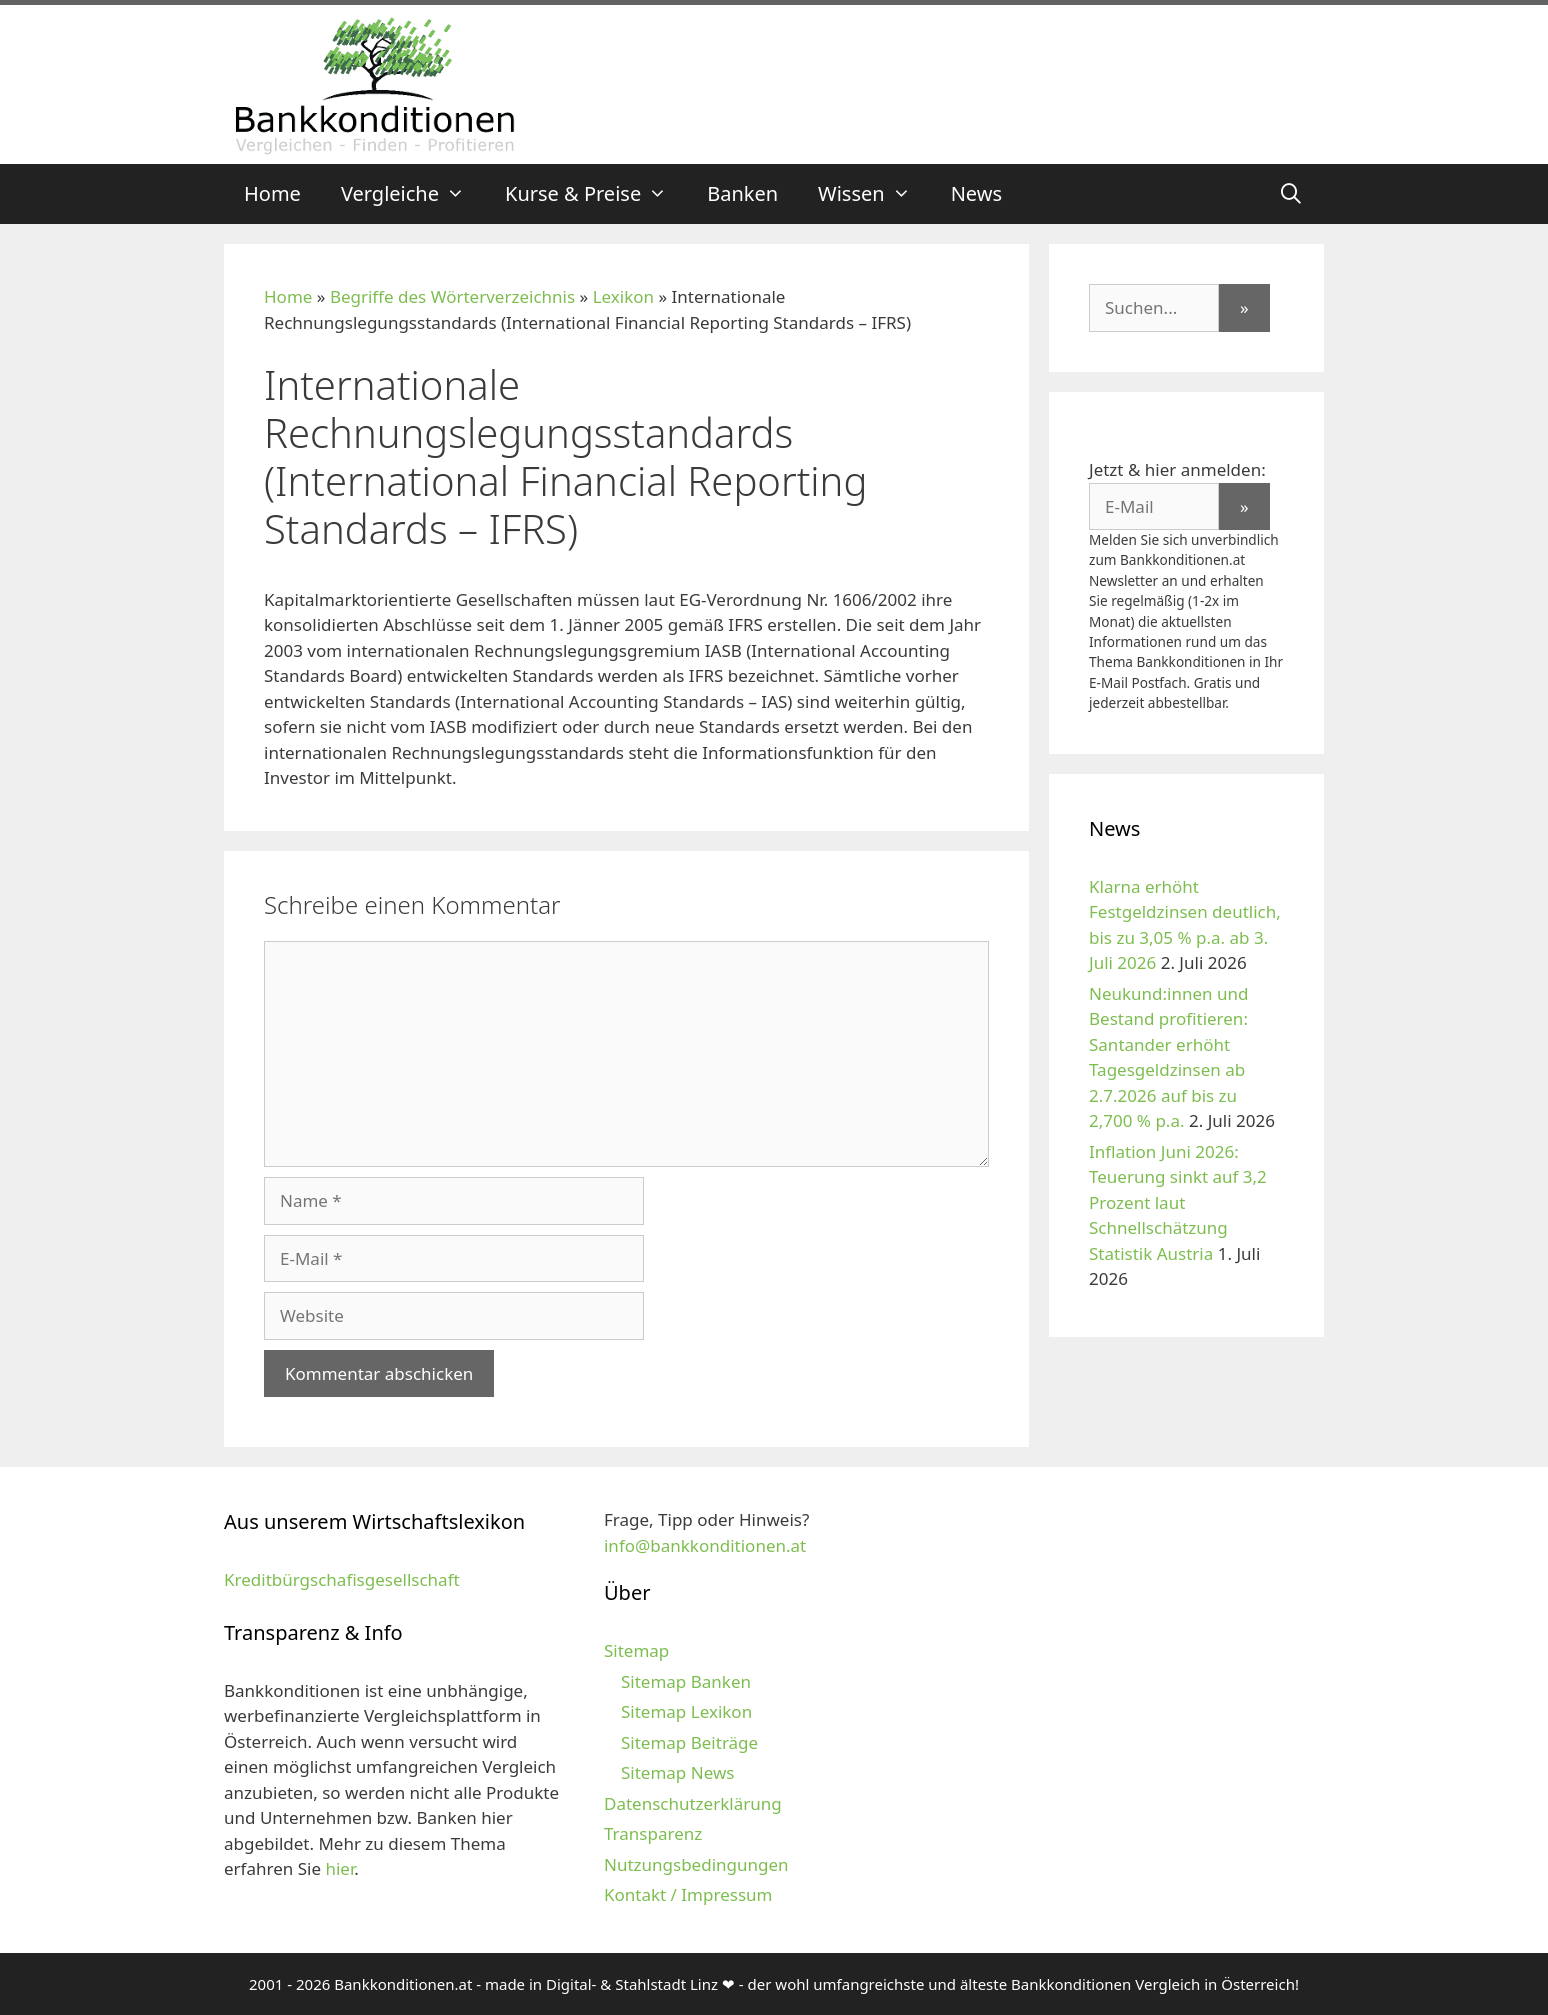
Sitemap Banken (686, 1681)
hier (339, 1868)
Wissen (874, 194)
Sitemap (636, 1650)
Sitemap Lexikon (686, 1711)
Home (272, 193)
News (976, 193)
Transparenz (653, 1833)
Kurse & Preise (596, 194)
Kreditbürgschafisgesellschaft (342, 1579)
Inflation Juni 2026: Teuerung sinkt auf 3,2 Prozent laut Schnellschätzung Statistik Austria (1178, 1202)
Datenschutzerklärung (693, 1803)
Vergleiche (413, 194)
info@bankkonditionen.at (705, 1545)
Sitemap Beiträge (689, 1742)
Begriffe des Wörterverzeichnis (452, 296)
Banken (742, 193)
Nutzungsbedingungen (696, 1864)
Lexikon (623, 296)
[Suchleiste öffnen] (1291, 194)
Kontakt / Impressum (688, 1894)
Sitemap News (677, 1772)
